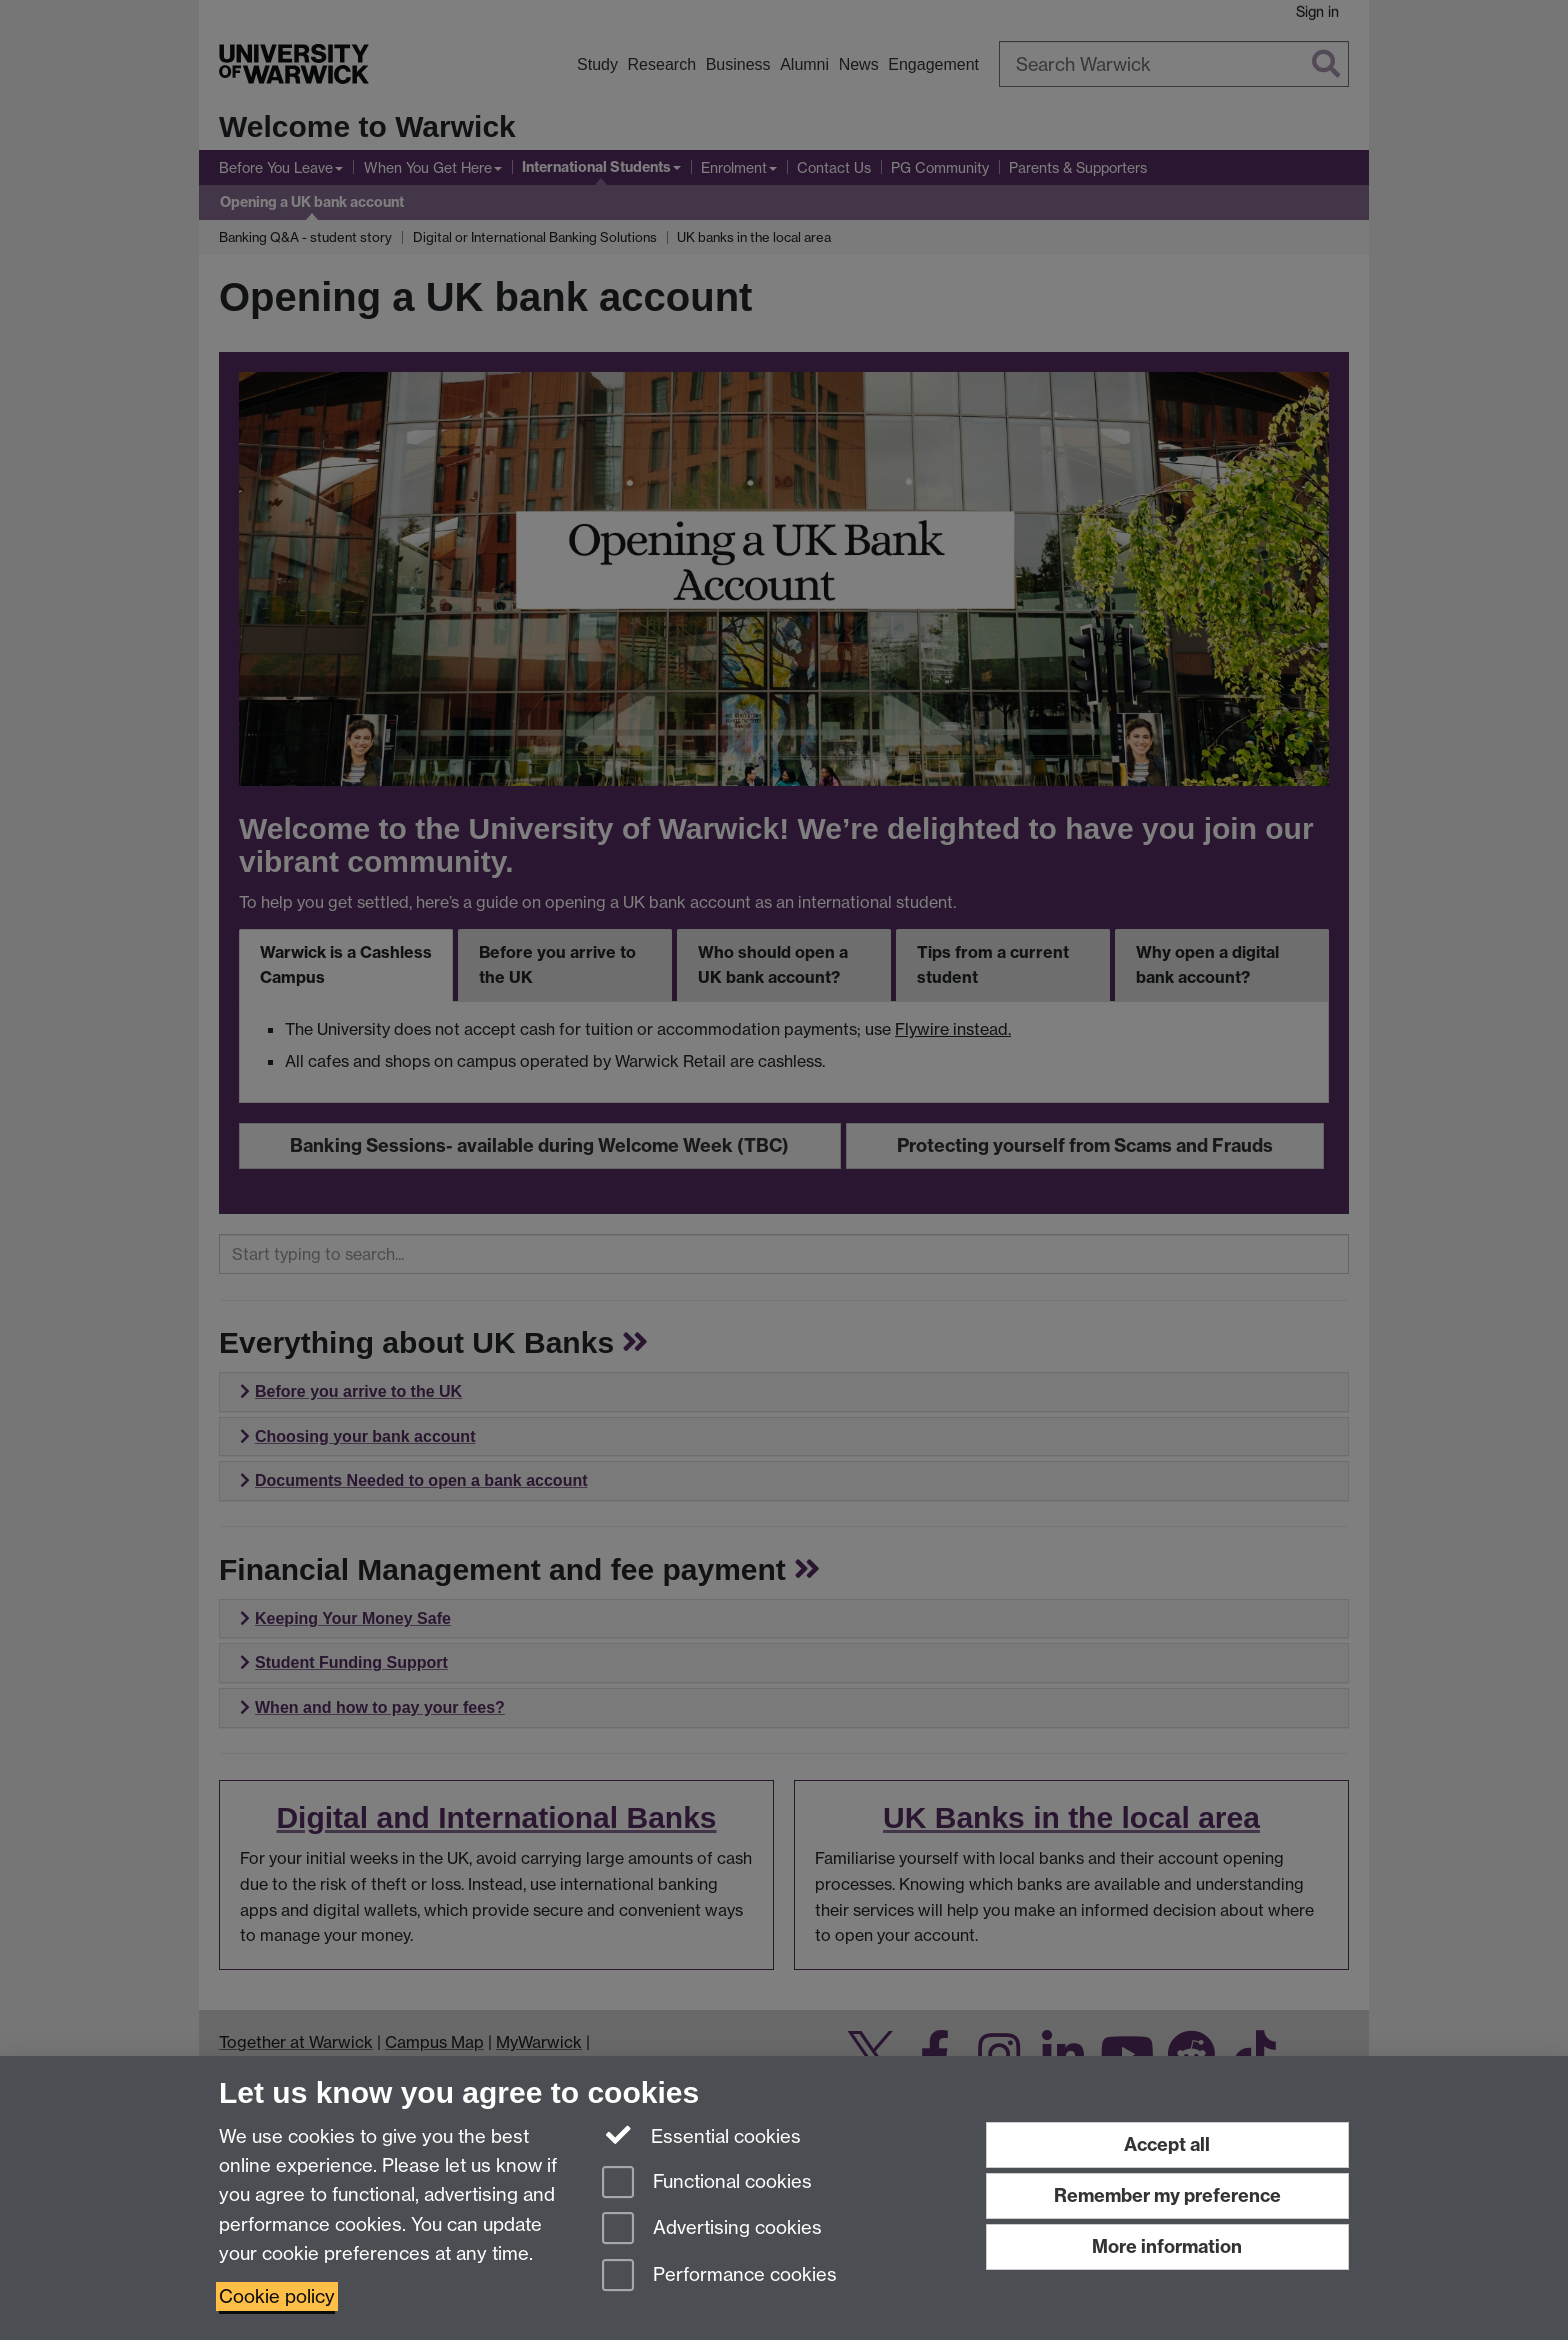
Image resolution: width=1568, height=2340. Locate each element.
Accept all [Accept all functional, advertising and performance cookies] (1167, 2144)
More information (1167, 2246)
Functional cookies (707, 2183)
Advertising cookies (712, 2229)
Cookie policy (277, 2296)
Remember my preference (1167, 2195)
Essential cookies (701, 2135)
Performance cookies (719, 2276)
